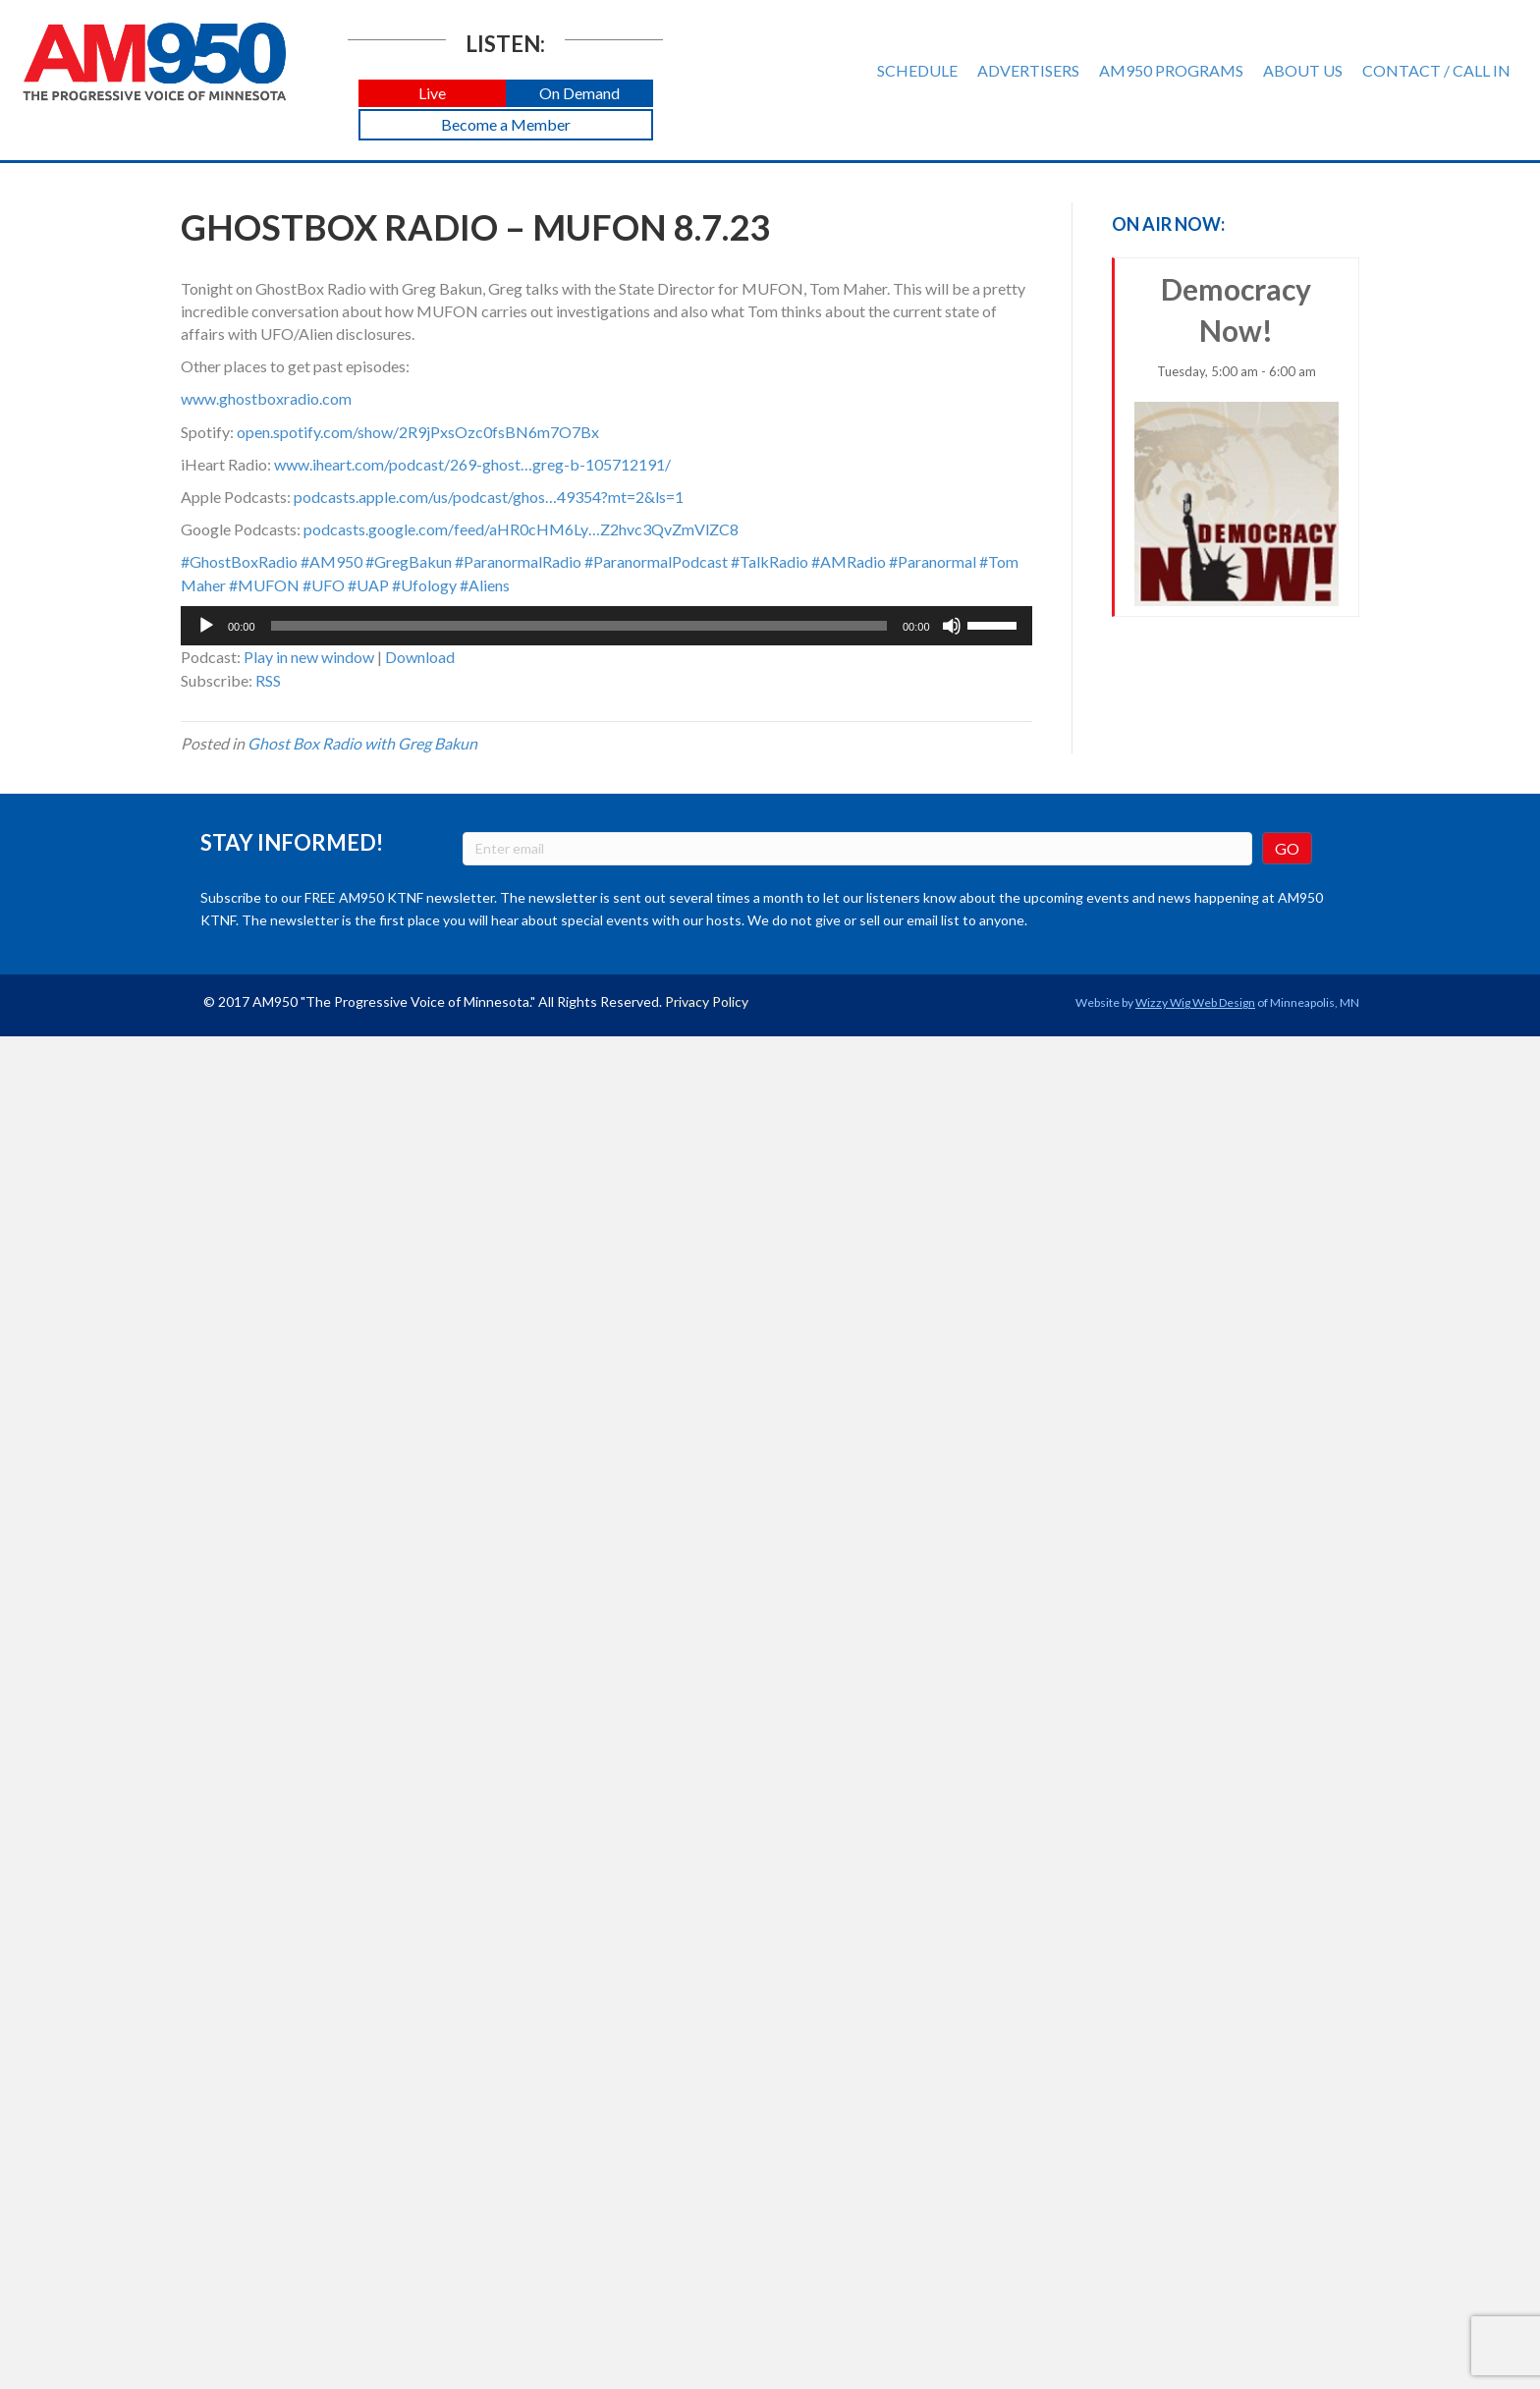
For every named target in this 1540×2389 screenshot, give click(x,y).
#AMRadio (848, 561)
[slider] (579, 626)
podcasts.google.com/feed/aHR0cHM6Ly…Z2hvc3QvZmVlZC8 (521, 529)
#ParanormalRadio (518, 561)
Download (420, 656)
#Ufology (424, 585)
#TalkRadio (769, 561)
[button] (432, 94)
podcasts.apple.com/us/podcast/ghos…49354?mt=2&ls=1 (489, 496)
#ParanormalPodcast (656, 561)
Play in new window (309, 656)
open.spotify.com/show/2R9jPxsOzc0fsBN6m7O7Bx (418, 431)
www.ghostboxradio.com (266, 398)
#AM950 (331, 561)
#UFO (323, 585)
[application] (606, 625)
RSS (268, 680)
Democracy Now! (1237, 439)
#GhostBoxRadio (239, 561)
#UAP (368, 585)
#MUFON (264, 585)
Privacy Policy (706, 1001)
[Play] (206, 626)
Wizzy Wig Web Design (1195, 1002)
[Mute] (952, 626)
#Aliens (485, 585)
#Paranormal (932, 561)
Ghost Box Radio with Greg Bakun (362, 743)
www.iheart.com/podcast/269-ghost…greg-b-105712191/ (472, 464)
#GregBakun (408, 561)
